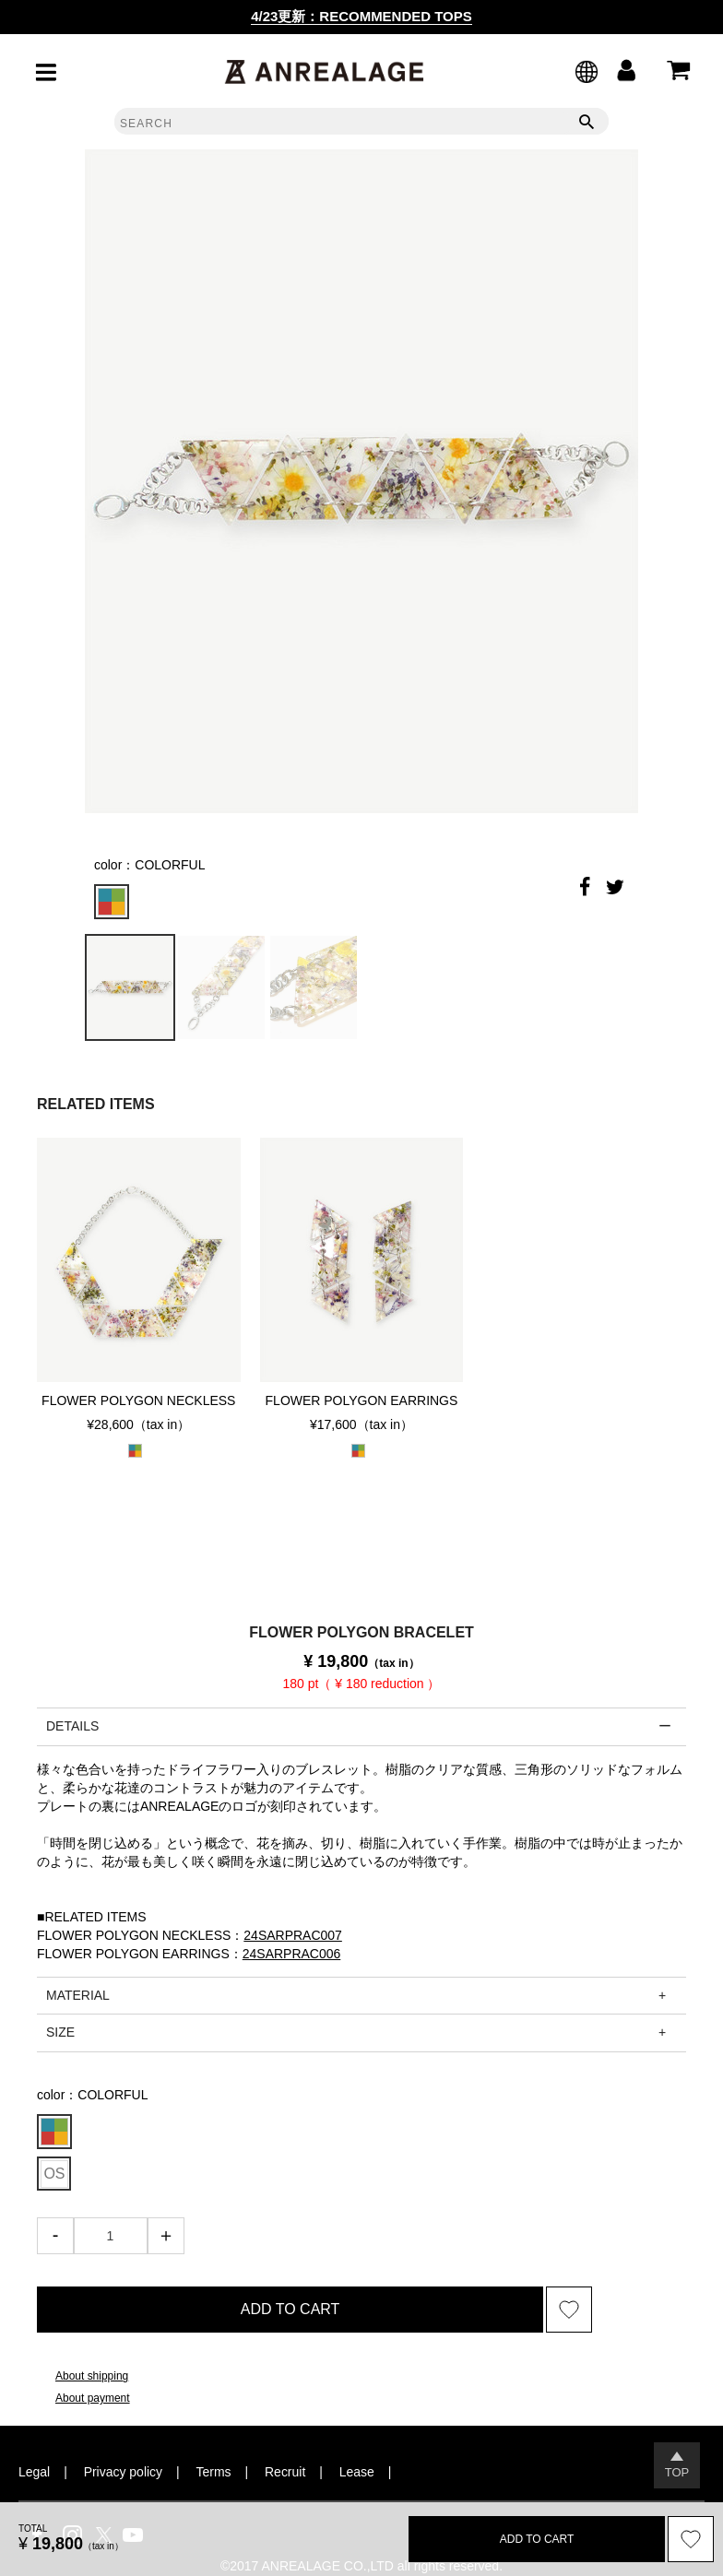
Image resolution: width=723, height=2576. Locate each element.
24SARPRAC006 (292, 1953)
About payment (92, 2398)
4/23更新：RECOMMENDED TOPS (361, 16)
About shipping (91, 2375)
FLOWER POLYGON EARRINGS (362, 1400)
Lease (356, 2471)
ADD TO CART (290, 2309)
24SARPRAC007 (292, 1935)
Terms (213, 2471)
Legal (34, 2471)
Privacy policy (123, 2471)
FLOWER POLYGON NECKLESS (138, 1400)
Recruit (285, 2471)
